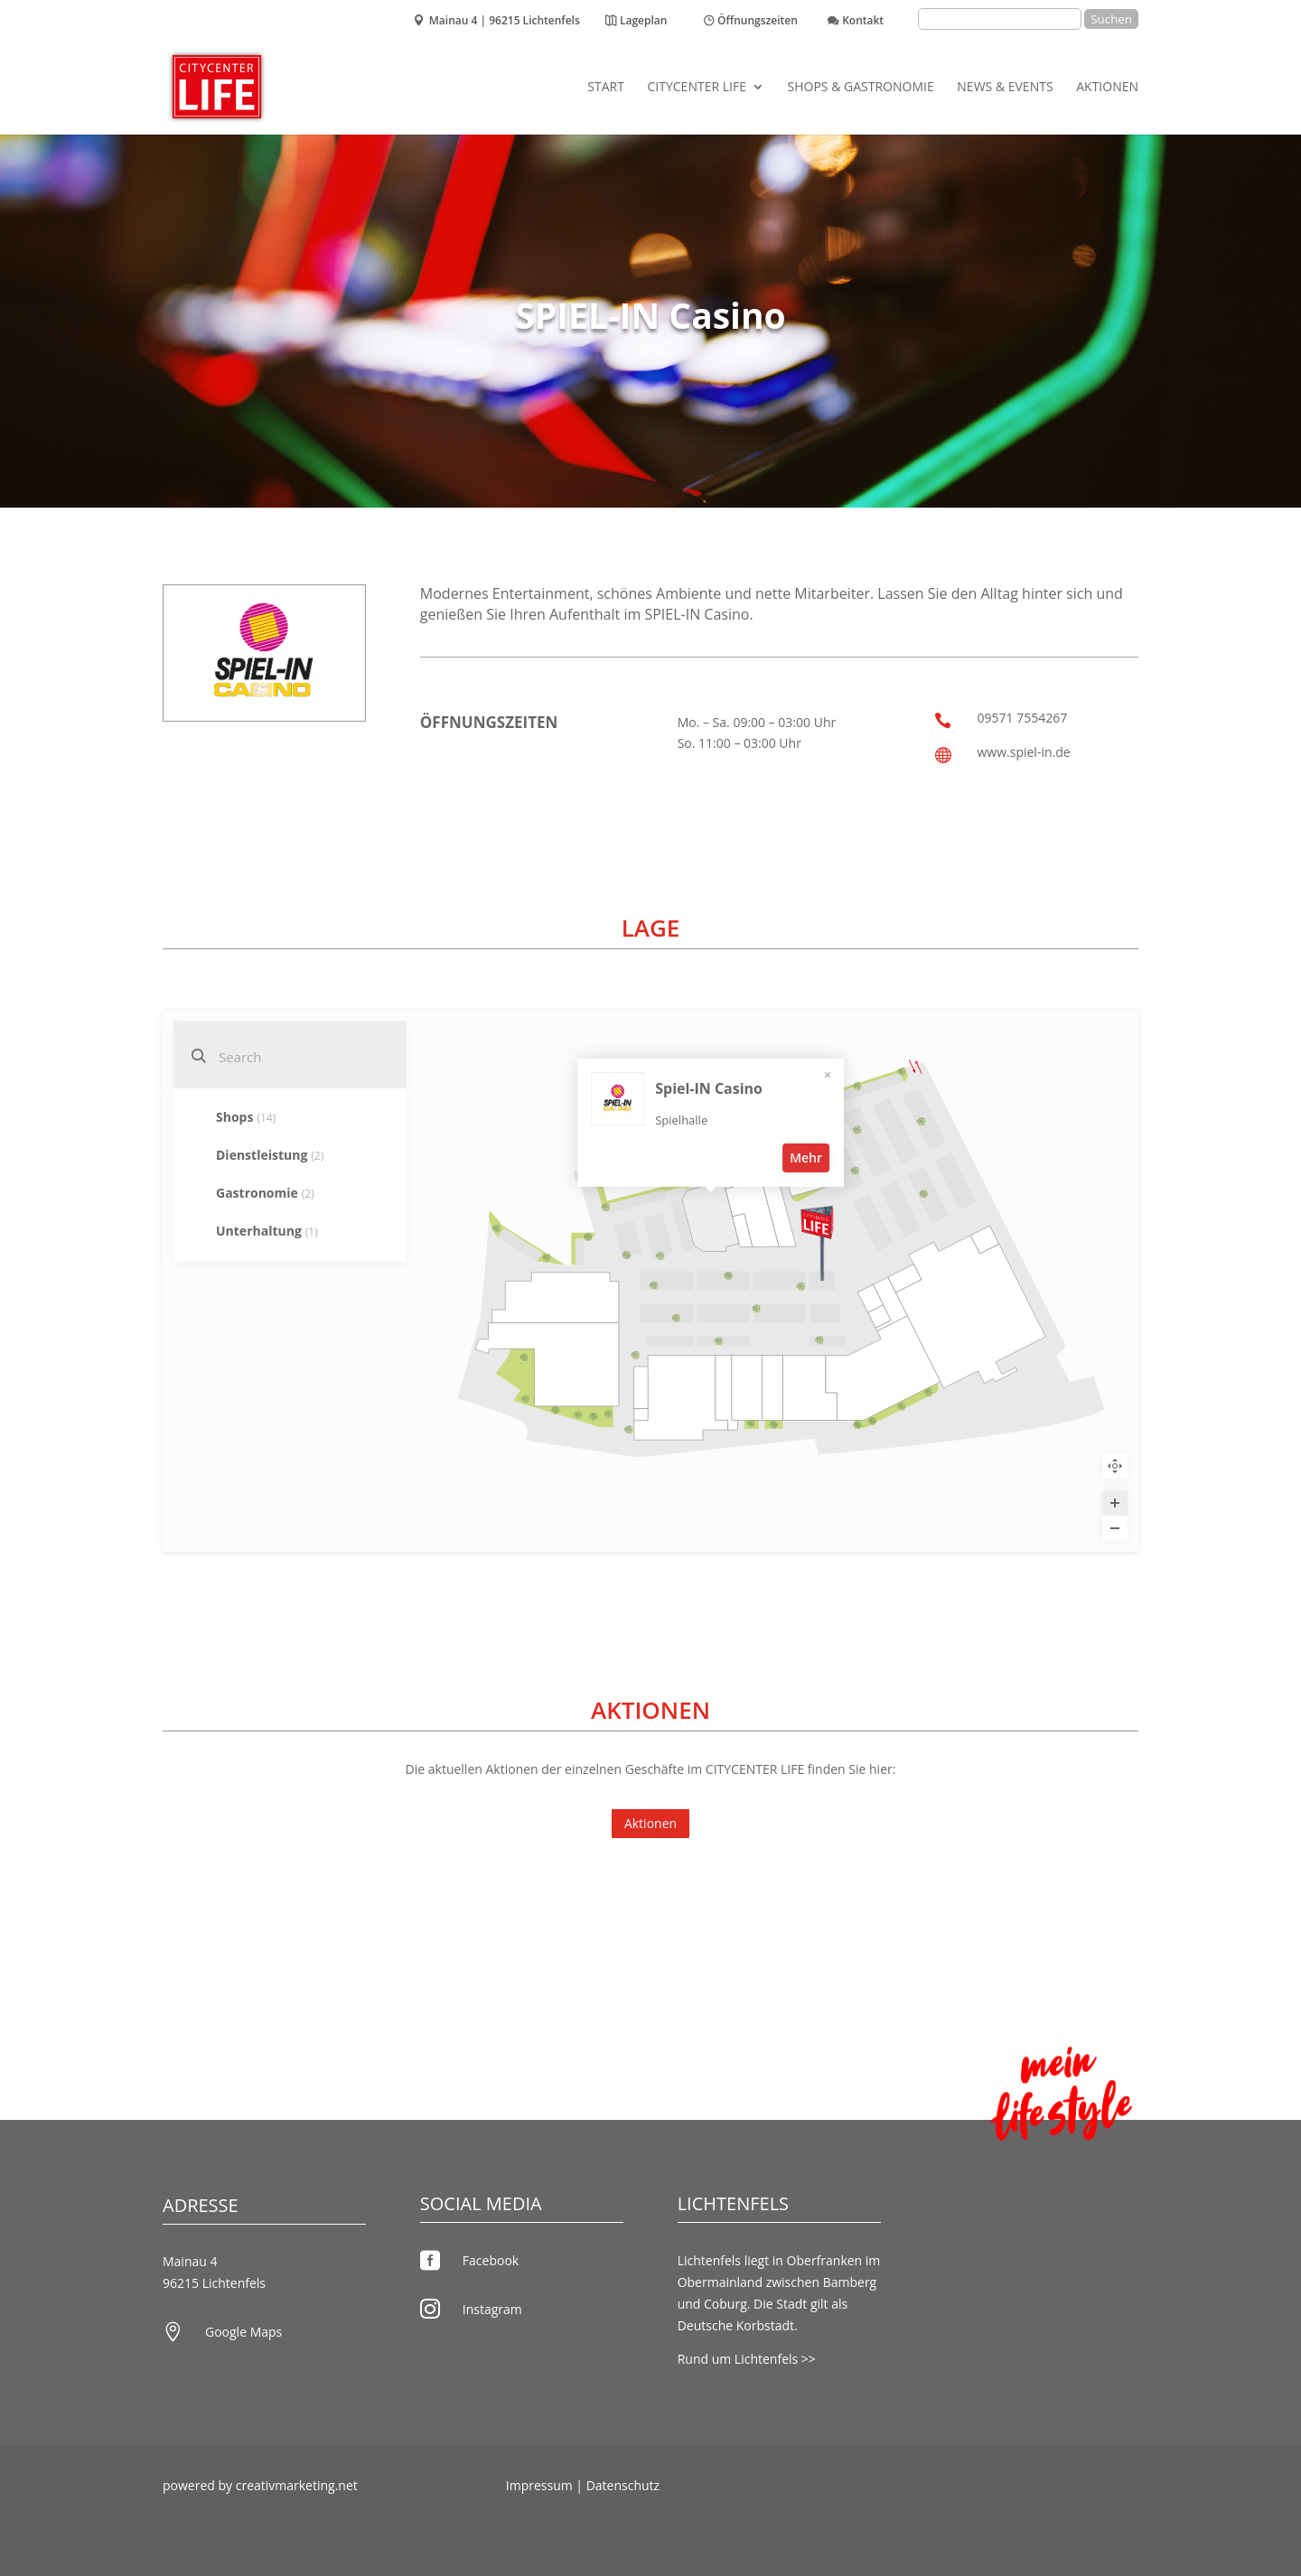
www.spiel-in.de (1023, 752)
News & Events (1005, 87)
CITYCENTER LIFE (697, 87)
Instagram (492, 2309)
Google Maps (243, 2331)
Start (605, 87)
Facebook (491, 2260)
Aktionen (1107, 87)
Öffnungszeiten (757, 21)
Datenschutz (623, 2485)
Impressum (539, 2485)
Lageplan (643, 21)
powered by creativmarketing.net (260, 2485)
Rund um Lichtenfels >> (747, 2358)
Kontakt (863, 21)
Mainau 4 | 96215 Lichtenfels (504, 21)
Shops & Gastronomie (861, 87)
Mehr (867, 1294)
